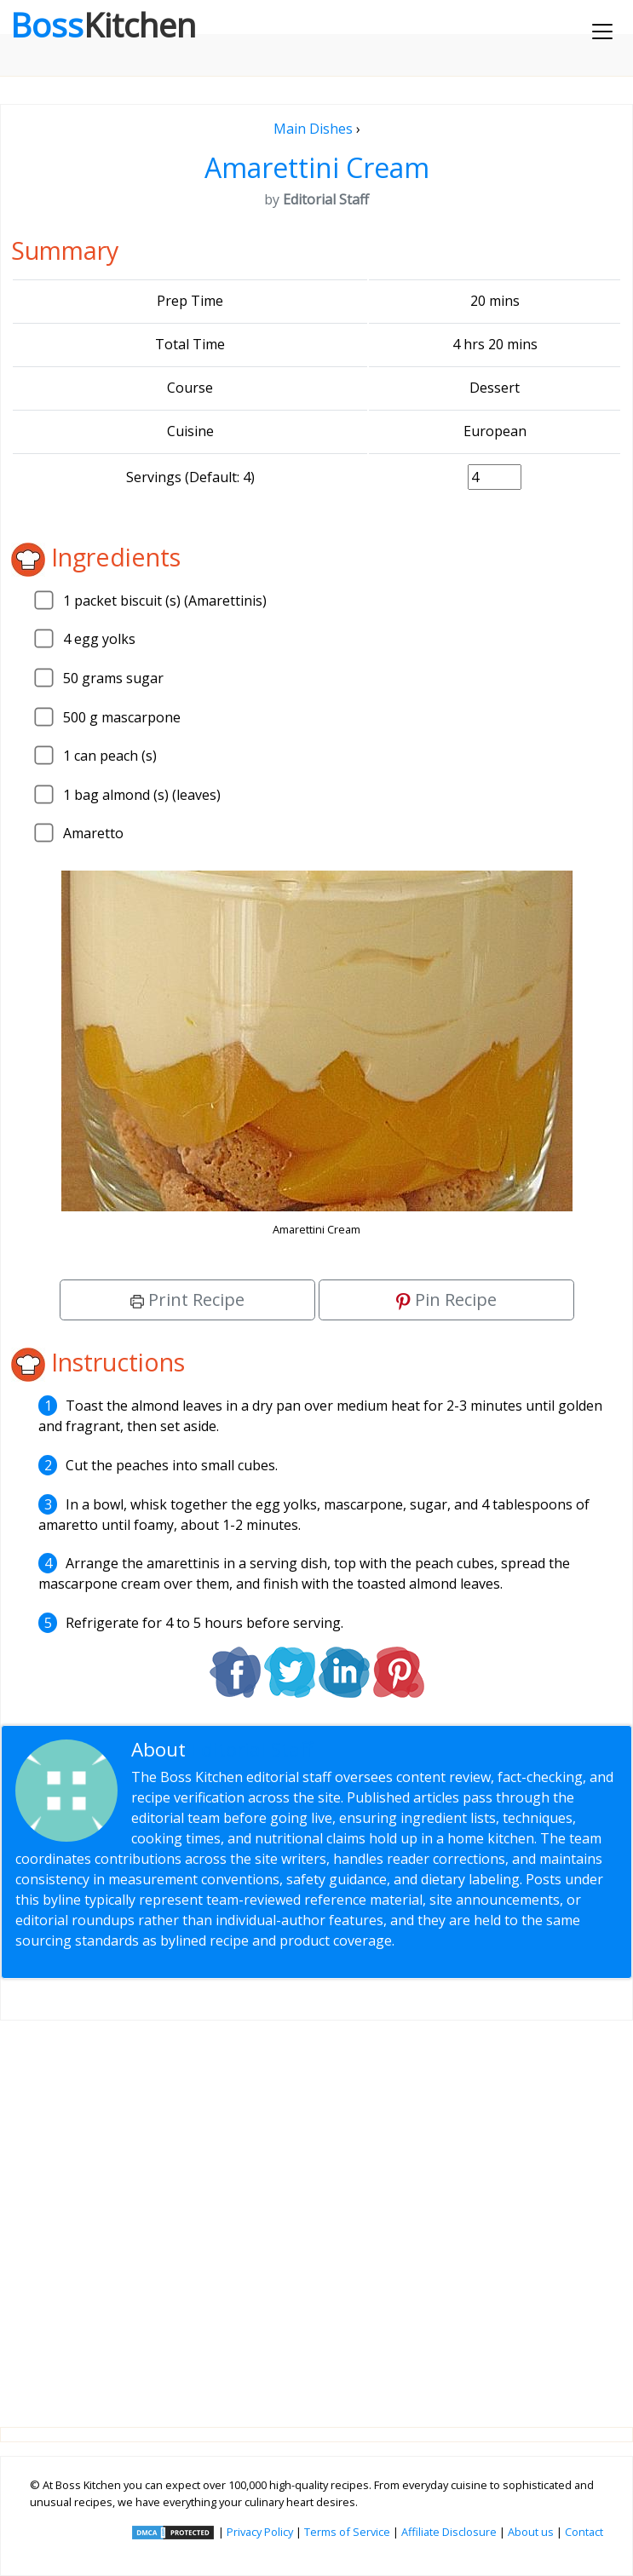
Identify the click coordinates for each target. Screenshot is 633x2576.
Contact (584, 2531)
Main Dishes (313, 128)
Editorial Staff (252, 1749)
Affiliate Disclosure (449, 2531)
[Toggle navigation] (602, 31)
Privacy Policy (260, 2531)
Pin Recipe (446, 1299)
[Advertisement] (316, 2210)
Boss (103, 25)
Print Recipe (187, 1299)
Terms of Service (347, 2531)
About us (531, 2531)
